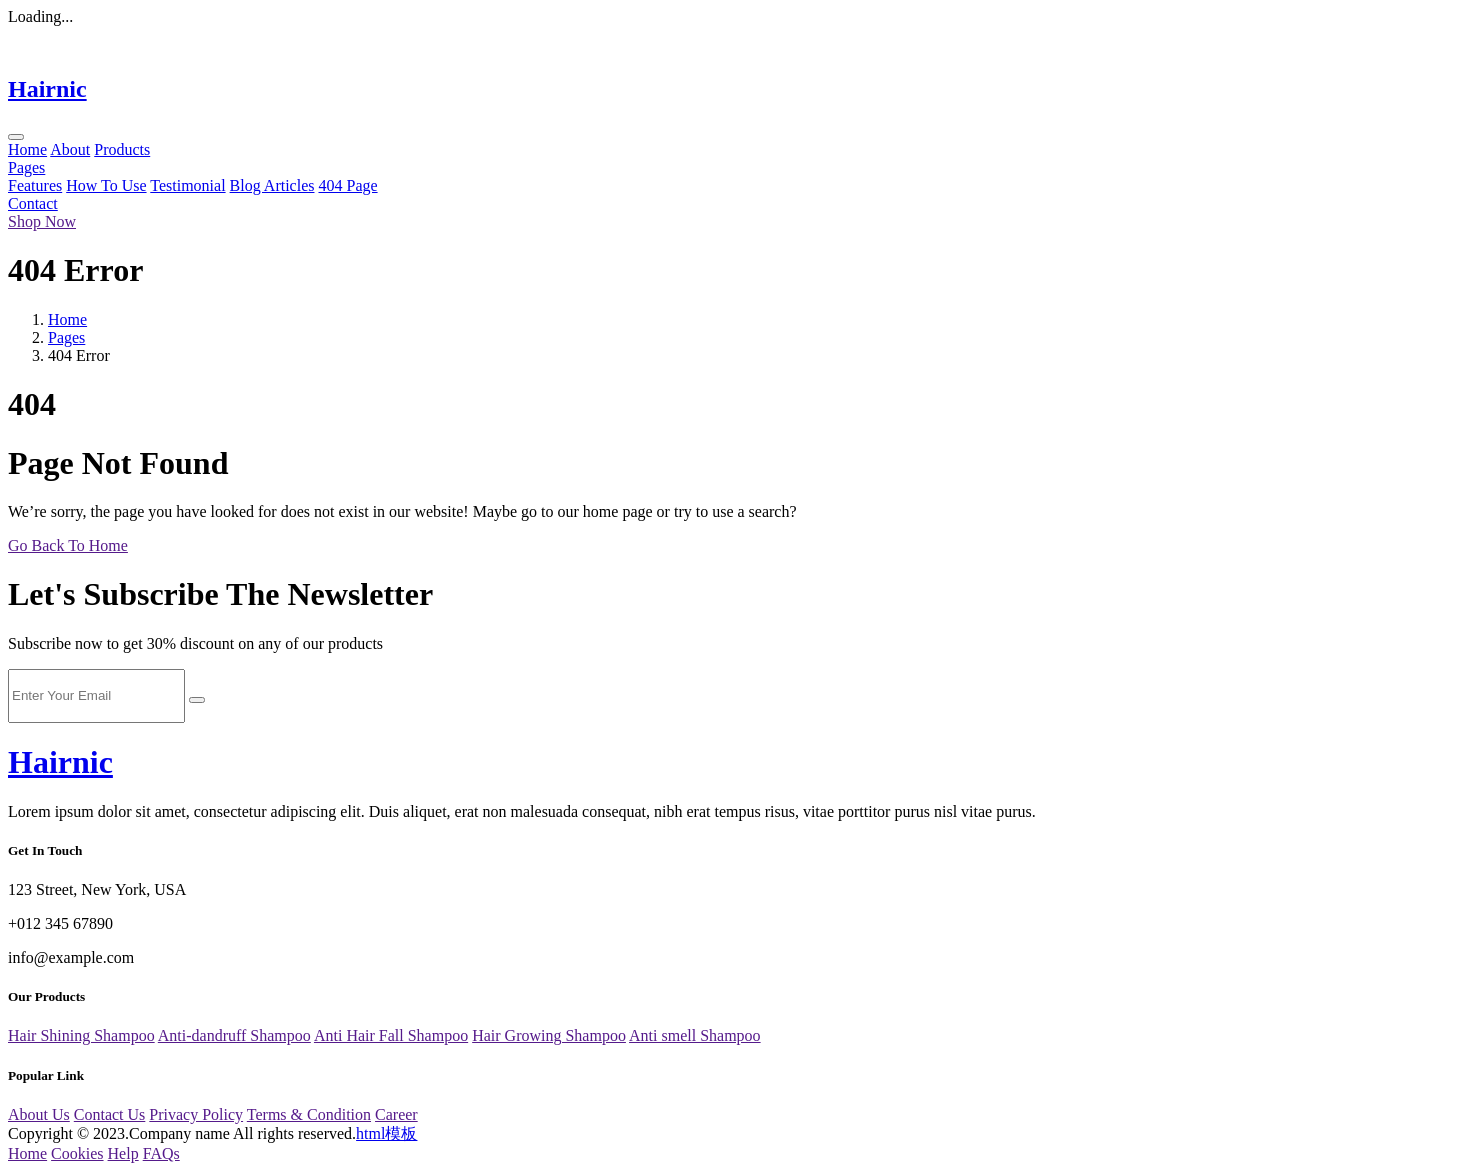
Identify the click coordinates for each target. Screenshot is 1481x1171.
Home (27, 149)
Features (35, 185)
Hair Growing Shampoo (549, 1035)
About (70, 149)
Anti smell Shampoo (695, 1035)
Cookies (77, 1153)
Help (123, 1153)
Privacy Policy (196, 1114)
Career (396, 1114)
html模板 (386, 1133)
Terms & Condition (309, 1114)
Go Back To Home (68, 545)
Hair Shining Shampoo (81, 1035)
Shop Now (42, 221)
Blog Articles (272, 185)
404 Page (347, 185)
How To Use (106, 185)
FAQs (161, 1153)
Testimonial (187, 185)
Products (122, 149)
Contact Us (110, 1114)
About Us (39, 1114)
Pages (26, 167)
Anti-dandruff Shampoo (234, 1035)
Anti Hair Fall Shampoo (391, 1035)
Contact (33, 203)
